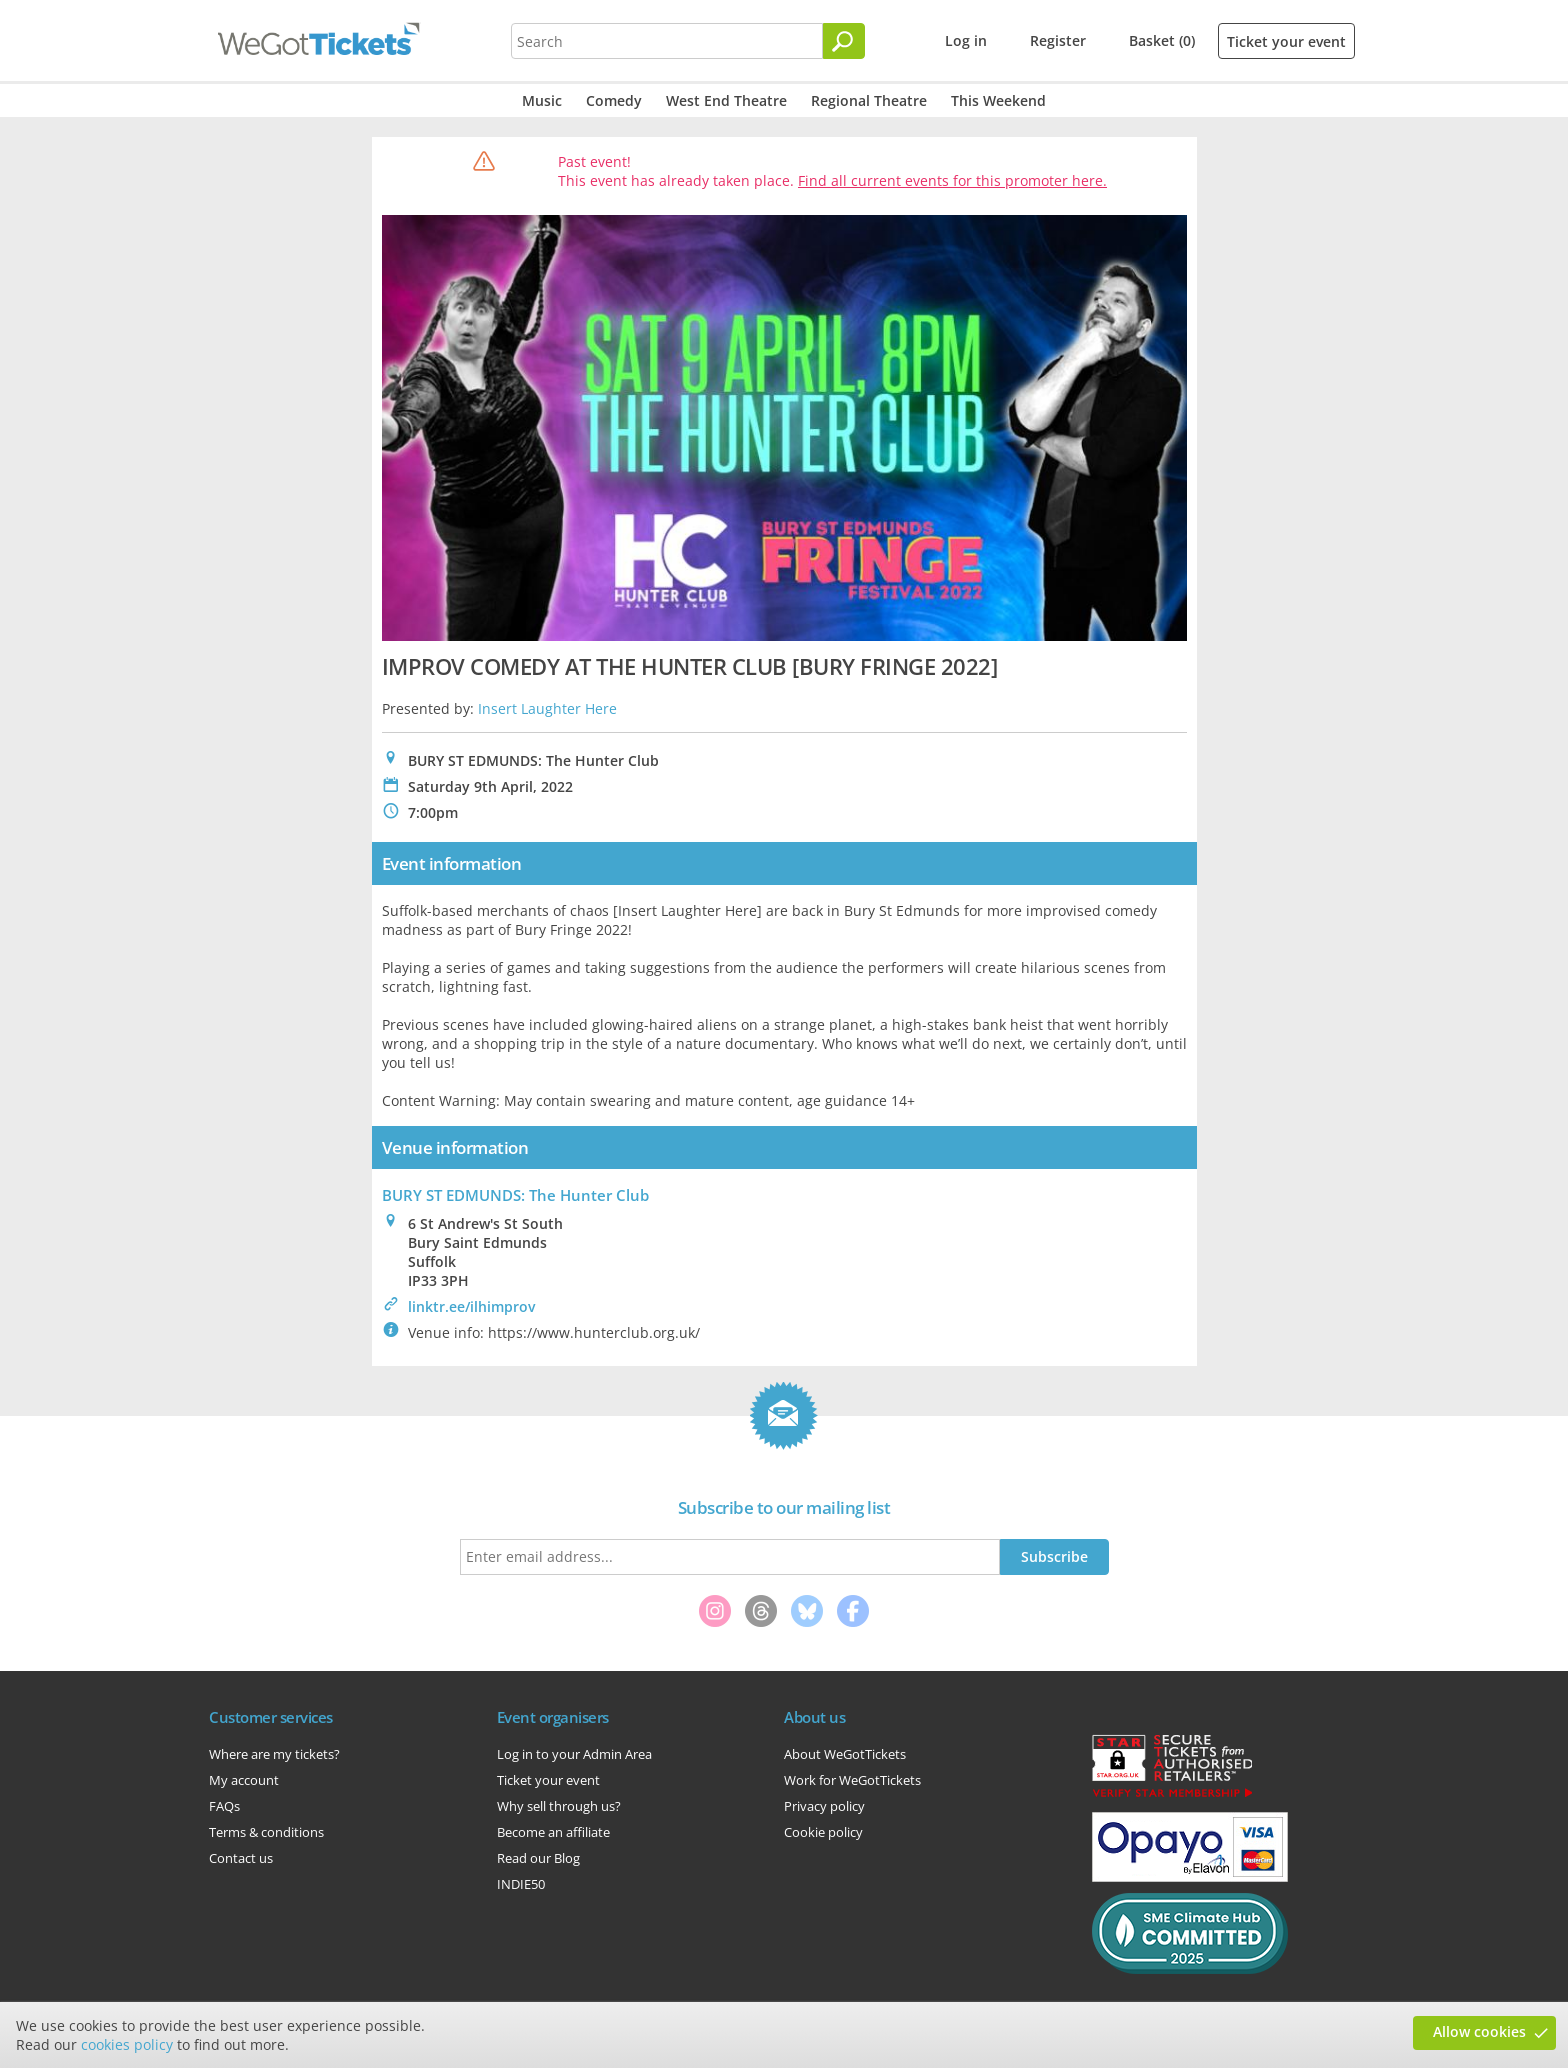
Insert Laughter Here (547, 708)
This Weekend (998, 100)
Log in (966, 40)
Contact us (241, 1858)
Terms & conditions (266, 1832)
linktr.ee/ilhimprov (471, 1306)
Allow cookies (1479, 2031)
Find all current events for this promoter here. (952, 180)
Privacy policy (824, 1806)
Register (1058, 40)
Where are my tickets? (274, 1754)
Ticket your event (1286, 41)
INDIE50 (521, 1884)
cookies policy (127, 2044)
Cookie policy (823, 1832)
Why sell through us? (559, 1806)
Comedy (614, 100)
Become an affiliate (553, 1832)
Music (542, 100)
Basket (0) (1162, 40)
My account (244, 1780)
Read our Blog (538, 1858)
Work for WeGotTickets (852, 1780)
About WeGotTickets (845, 1754)
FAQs (224, 1806)
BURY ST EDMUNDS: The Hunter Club (515, 1195)
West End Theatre (726, 100)
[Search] (844, 41)
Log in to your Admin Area (574, 1754)
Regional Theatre (869, 100)
